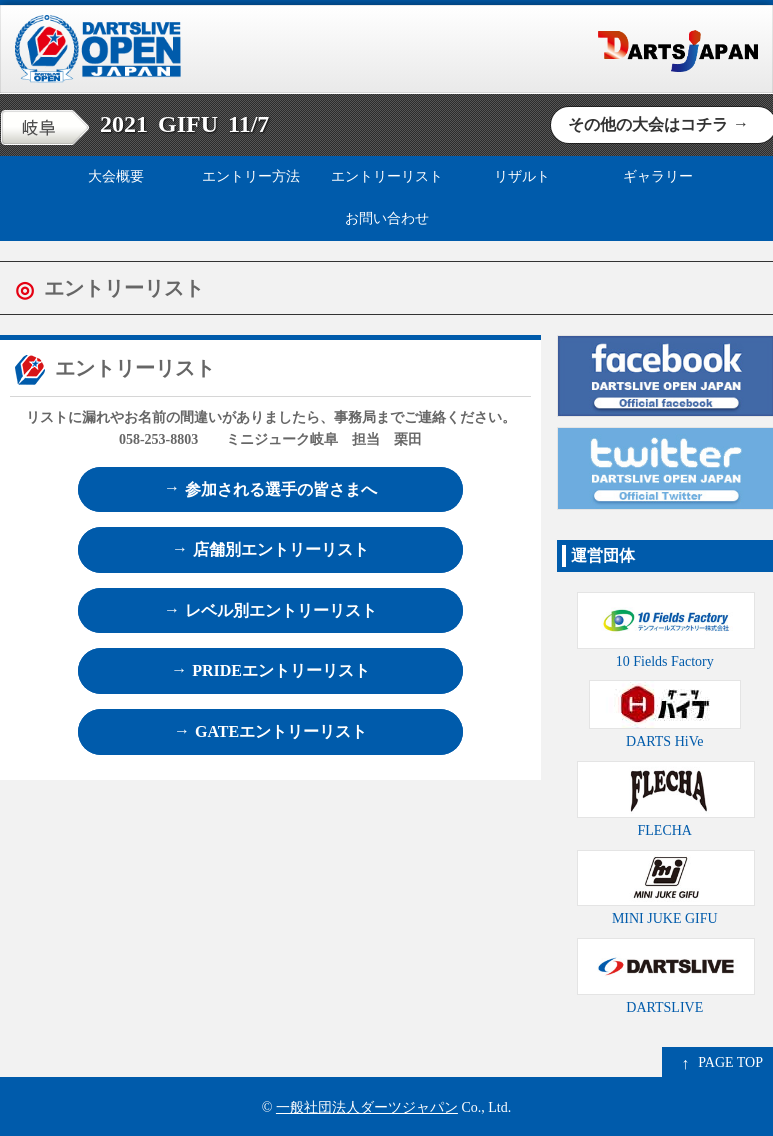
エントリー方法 (251, 176)
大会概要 (116, 176)
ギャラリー (658, 176)
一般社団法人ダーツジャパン (367, 1107)
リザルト (522, 176)
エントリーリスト (387, 176)
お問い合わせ (387, 218)
